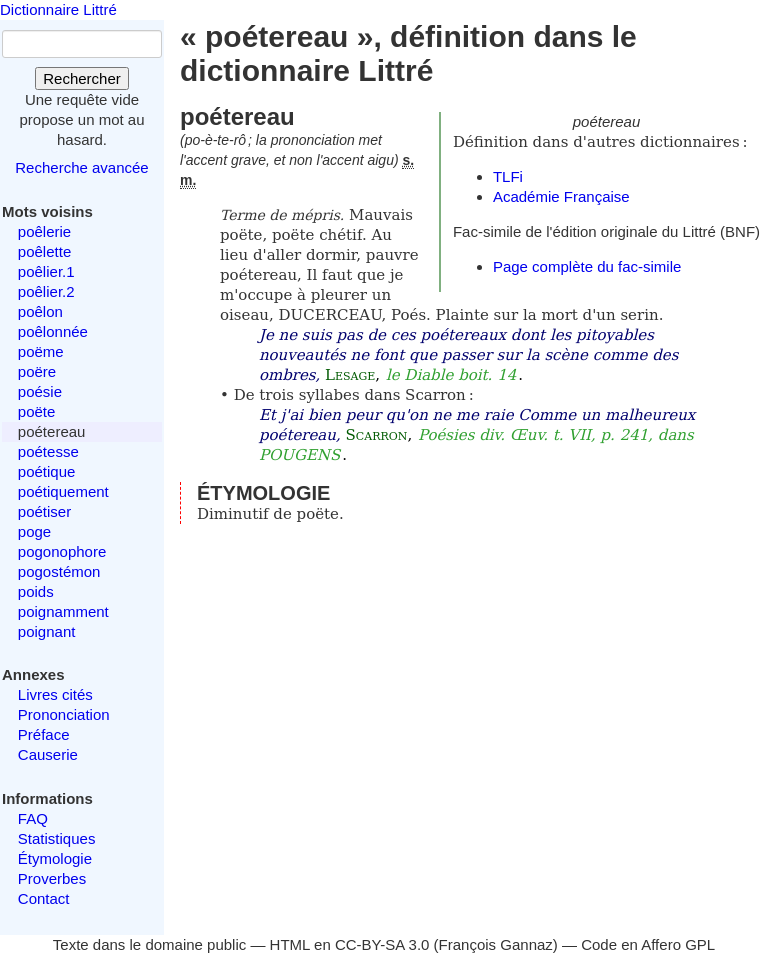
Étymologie (55, 858)
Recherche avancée (81, 167)
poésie (40, 391)
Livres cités (55, 694)
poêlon (40, 311)
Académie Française (561, 196)
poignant (47, 631)
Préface (44, 734)
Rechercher (82, 78)
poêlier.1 (46, 271)
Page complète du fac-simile (587, 266)
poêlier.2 (46, 291)
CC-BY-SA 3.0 (382, 944)
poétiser (44, 511)
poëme (41, 351)
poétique (47, 471)
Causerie (48, 754)
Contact (44, 898)
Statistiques (57, 838)
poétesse (48, 451)
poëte (37, 411)
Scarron (377, 435)
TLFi (508, 176)
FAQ (33, 818)
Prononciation (64, 714)
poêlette (44, 251)
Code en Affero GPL (648, 944)
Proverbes (52, 878)
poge (34, 531)
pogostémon (59, 571)
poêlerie (44, 231)
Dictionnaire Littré (58, 9)
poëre (37, 371)
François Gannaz (496, 944)
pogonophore (62, 551)
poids (36, 591)
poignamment (63, 611)
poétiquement (63, 491)
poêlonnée (53, 331)
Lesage (350, 375)
